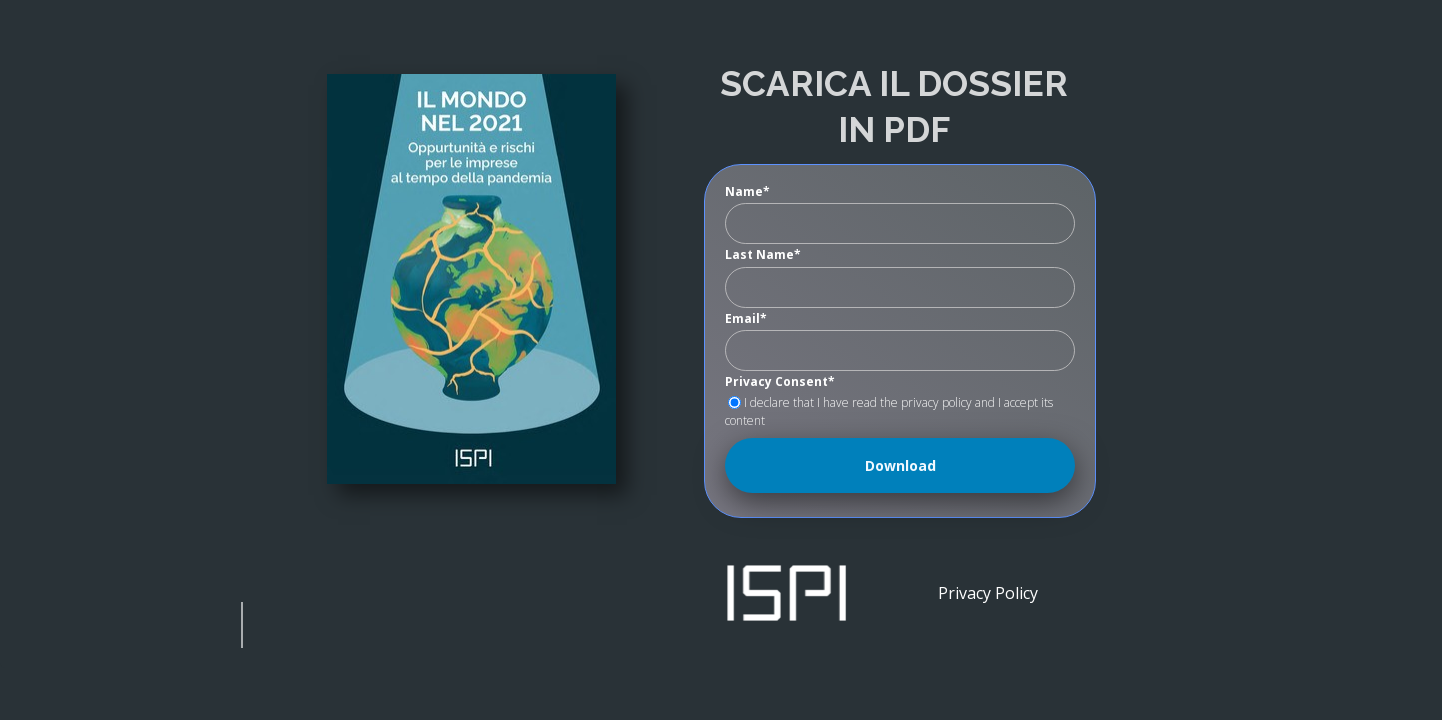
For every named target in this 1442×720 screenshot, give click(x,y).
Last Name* (763, 255)
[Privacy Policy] (987, 592)
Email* (746, 319)
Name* (747, 192)
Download (900, 465)
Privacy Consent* (780, 382)
